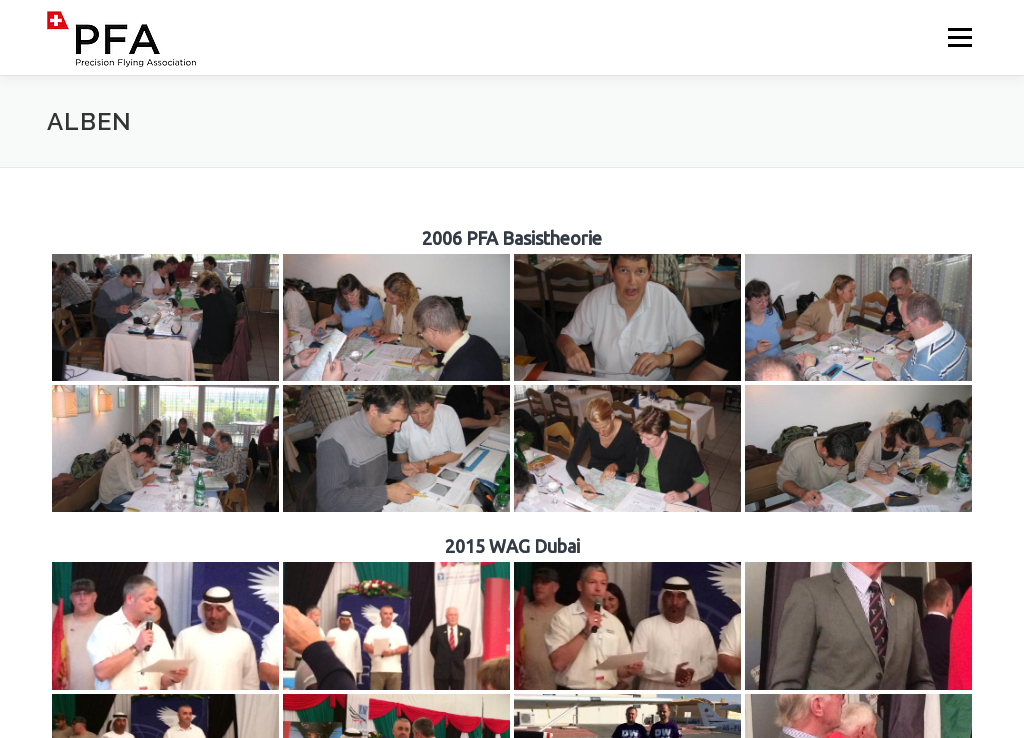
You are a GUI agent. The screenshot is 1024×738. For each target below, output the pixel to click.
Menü (959, 37)
